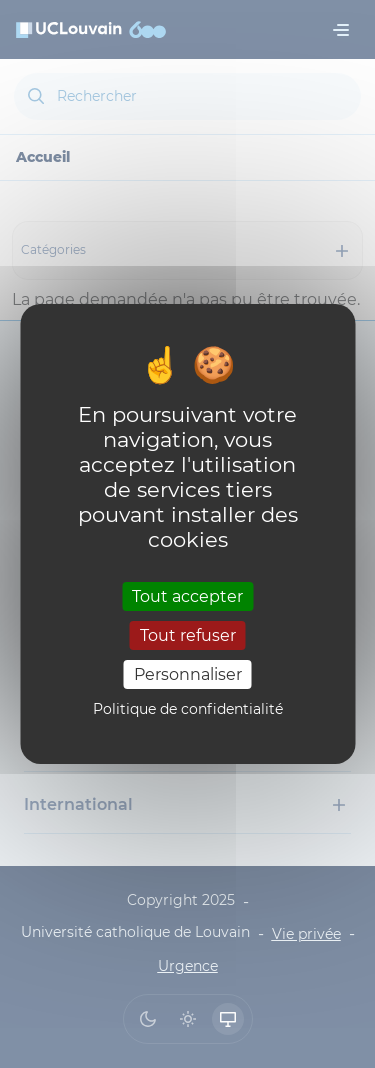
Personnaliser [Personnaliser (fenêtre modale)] (188, 674)
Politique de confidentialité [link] (188, 709)
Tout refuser (188, 635)
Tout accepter (187, 595)
